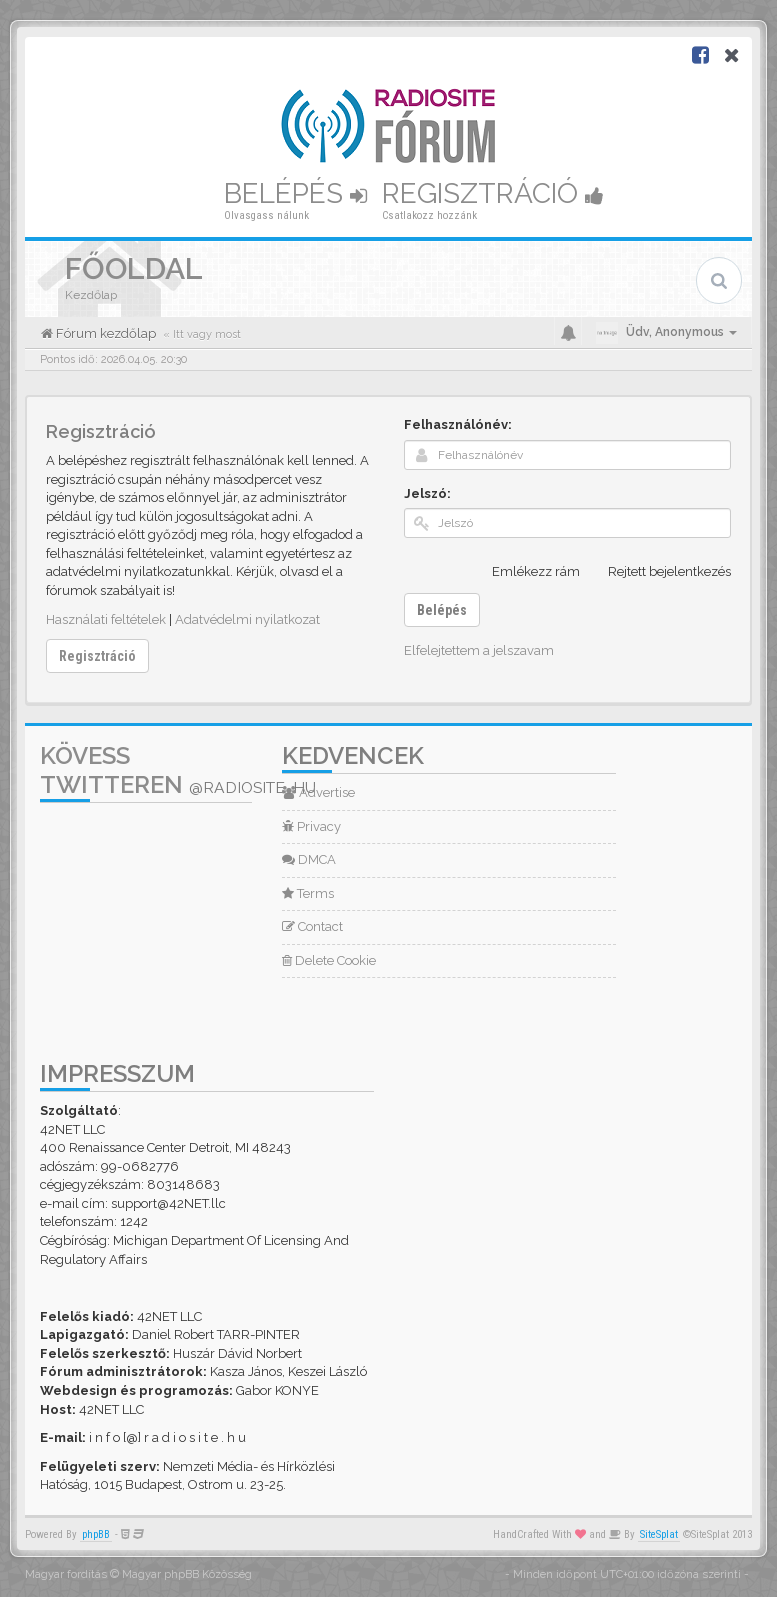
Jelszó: (427, 493)
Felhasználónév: (458, 424)
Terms (308, 893)
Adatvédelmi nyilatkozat (247, 619)
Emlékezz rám (525, 572)
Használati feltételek (106, 619)
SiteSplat (659, 1534)
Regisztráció (493, 193)
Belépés (295, 193)
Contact (312, 926)
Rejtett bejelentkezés (658, 572)
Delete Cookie (329, 960)
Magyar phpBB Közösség (187, 1574)
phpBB (96, 1534)
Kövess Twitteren (178, 770)
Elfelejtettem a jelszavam (479, 650)
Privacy (311, 826)
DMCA (309, 859)
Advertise (318, 792)
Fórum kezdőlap (104, 333)
